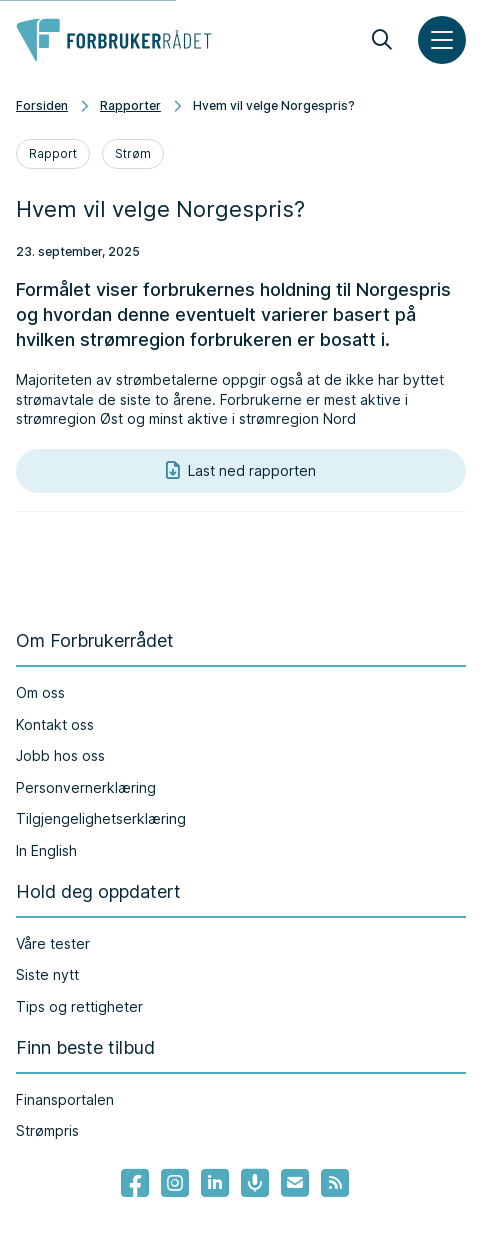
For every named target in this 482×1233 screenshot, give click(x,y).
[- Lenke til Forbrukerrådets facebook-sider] (135, 1183)
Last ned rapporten (241, 471)
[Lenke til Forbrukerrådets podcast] (255, 1183)
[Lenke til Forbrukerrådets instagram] (175, 1183)
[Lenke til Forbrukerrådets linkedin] (215, 1183)
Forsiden (42, 105)
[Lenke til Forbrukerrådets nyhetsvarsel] (295, 1183)
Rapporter (130, 105)
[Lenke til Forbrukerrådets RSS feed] (335, 1183)
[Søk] (382, 40)
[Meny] (442, 40)
